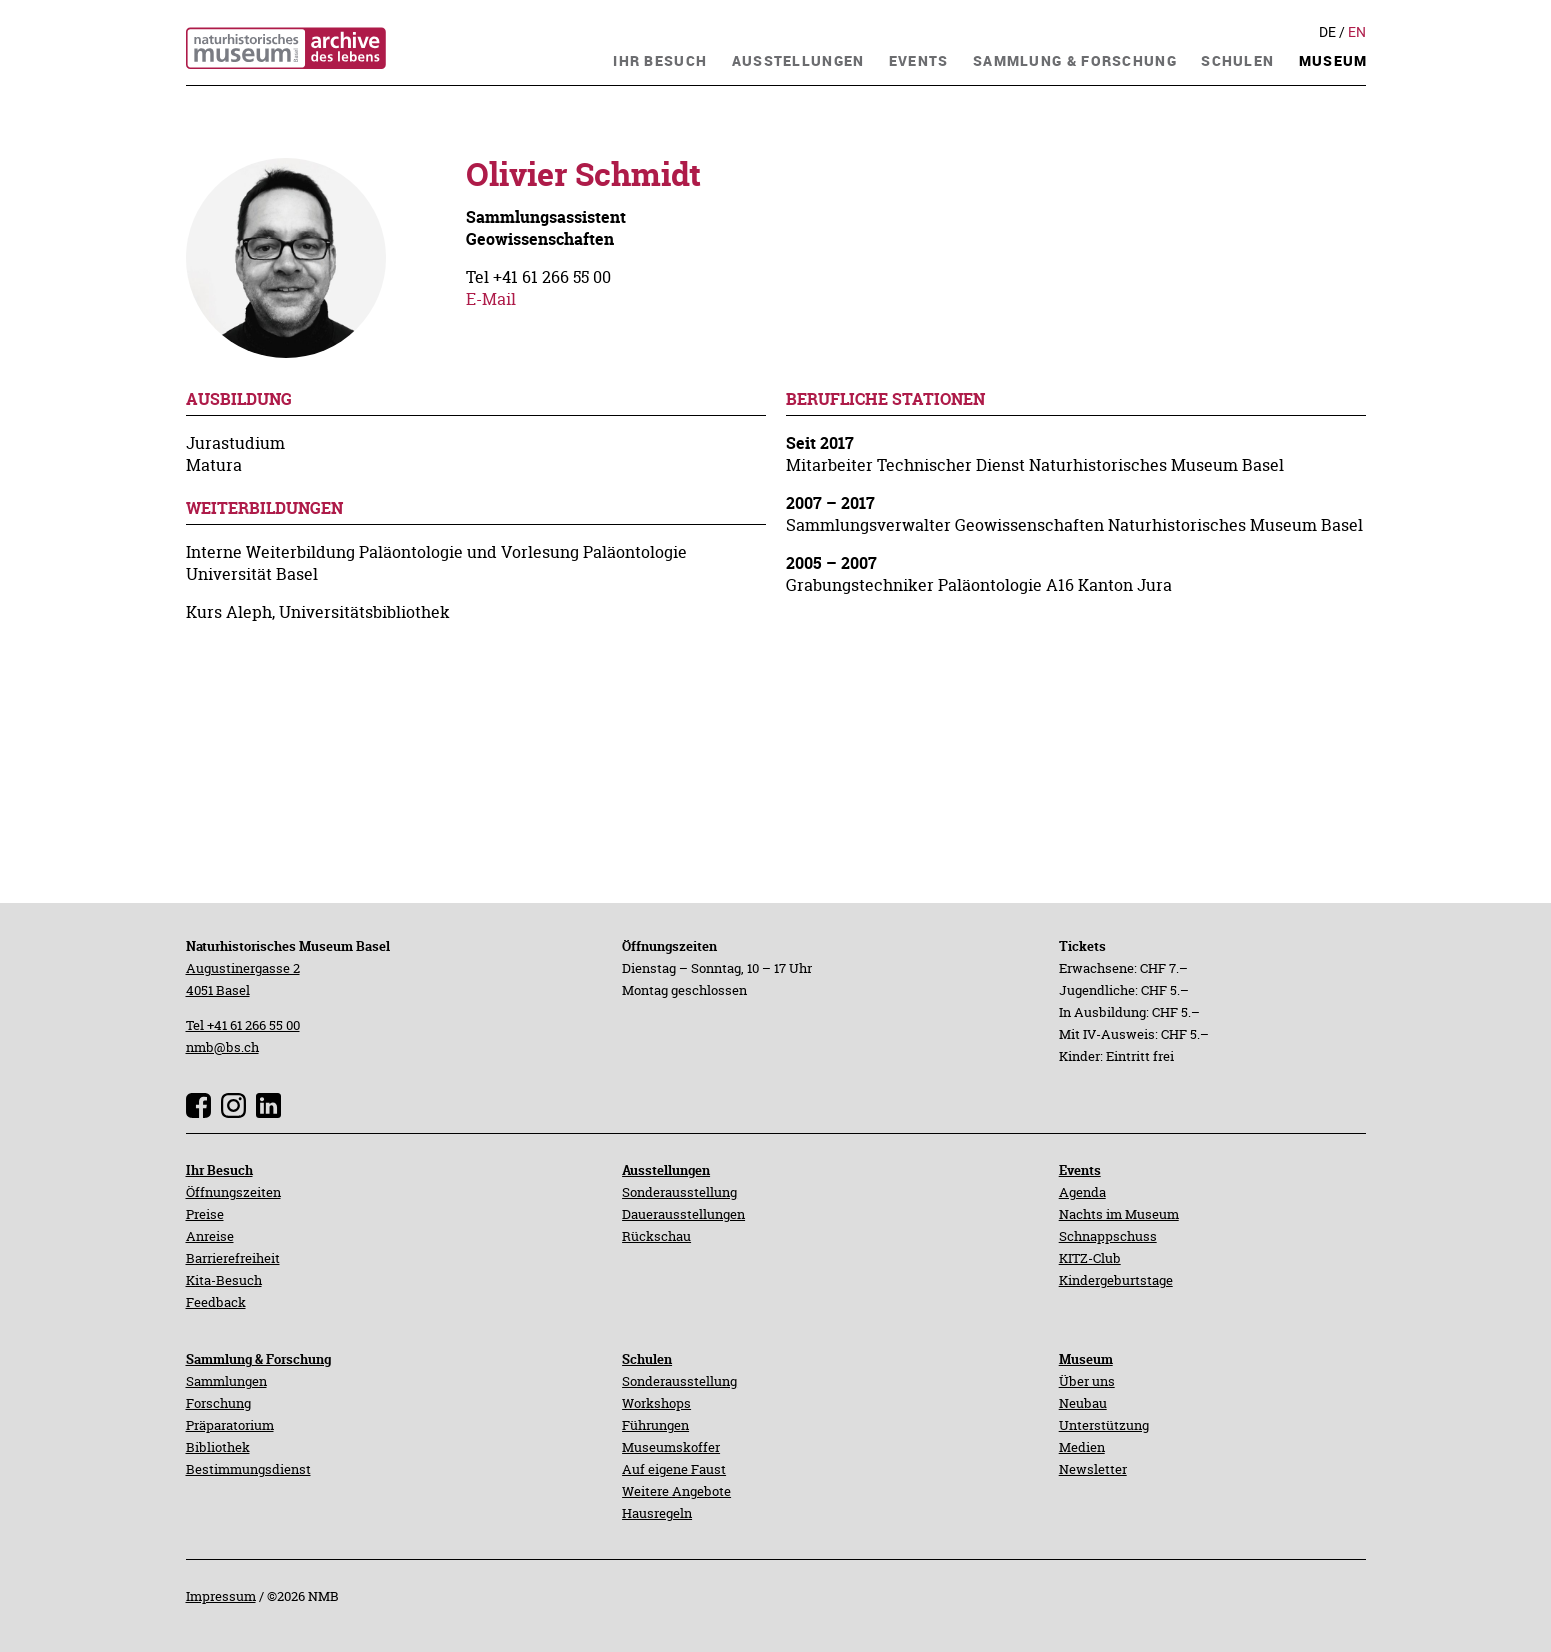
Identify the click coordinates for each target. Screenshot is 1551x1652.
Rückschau (656, 1236)
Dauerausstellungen (683, 1214)
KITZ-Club (1090, 1258)
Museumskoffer (671, 1447)
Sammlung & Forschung (258, 1359)
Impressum (221, 1596)
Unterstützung (1104, 1425)
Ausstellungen (666, 1170)
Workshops (656, 1403)
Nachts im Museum (1119, 1214)
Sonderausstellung (679, 1192)
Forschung (218, 1403)
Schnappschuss (1108, 1236)
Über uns (1087, 1381)
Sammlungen (226, 1381)
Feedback (216, 1302)
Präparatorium (230, 1425)
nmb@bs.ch (222, 1047)
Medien (1082, 1447)
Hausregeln (657, 1513)
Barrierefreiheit (233, 1258)
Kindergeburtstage (1116, 1280)
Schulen (647, 1359)
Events (1080, 1170)
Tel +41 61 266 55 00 (243, 1025)
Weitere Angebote (676, 1491)
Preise (205, 1214)
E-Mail (491, 299)
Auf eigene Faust (674, 1469)
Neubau (1083, 1403)
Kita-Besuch (224, 1280)
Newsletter (1093, 1469)
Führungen (655, 1425)
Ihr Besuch (219, 1170)
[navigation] (660, 58)
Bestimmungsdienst (248, 1469)
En (1357, 32)
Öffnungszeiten (233, 1192)
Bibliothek (218, 1447)
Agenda (1082, 1192)
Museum (1086, 1359)
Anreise (210, 1236)
